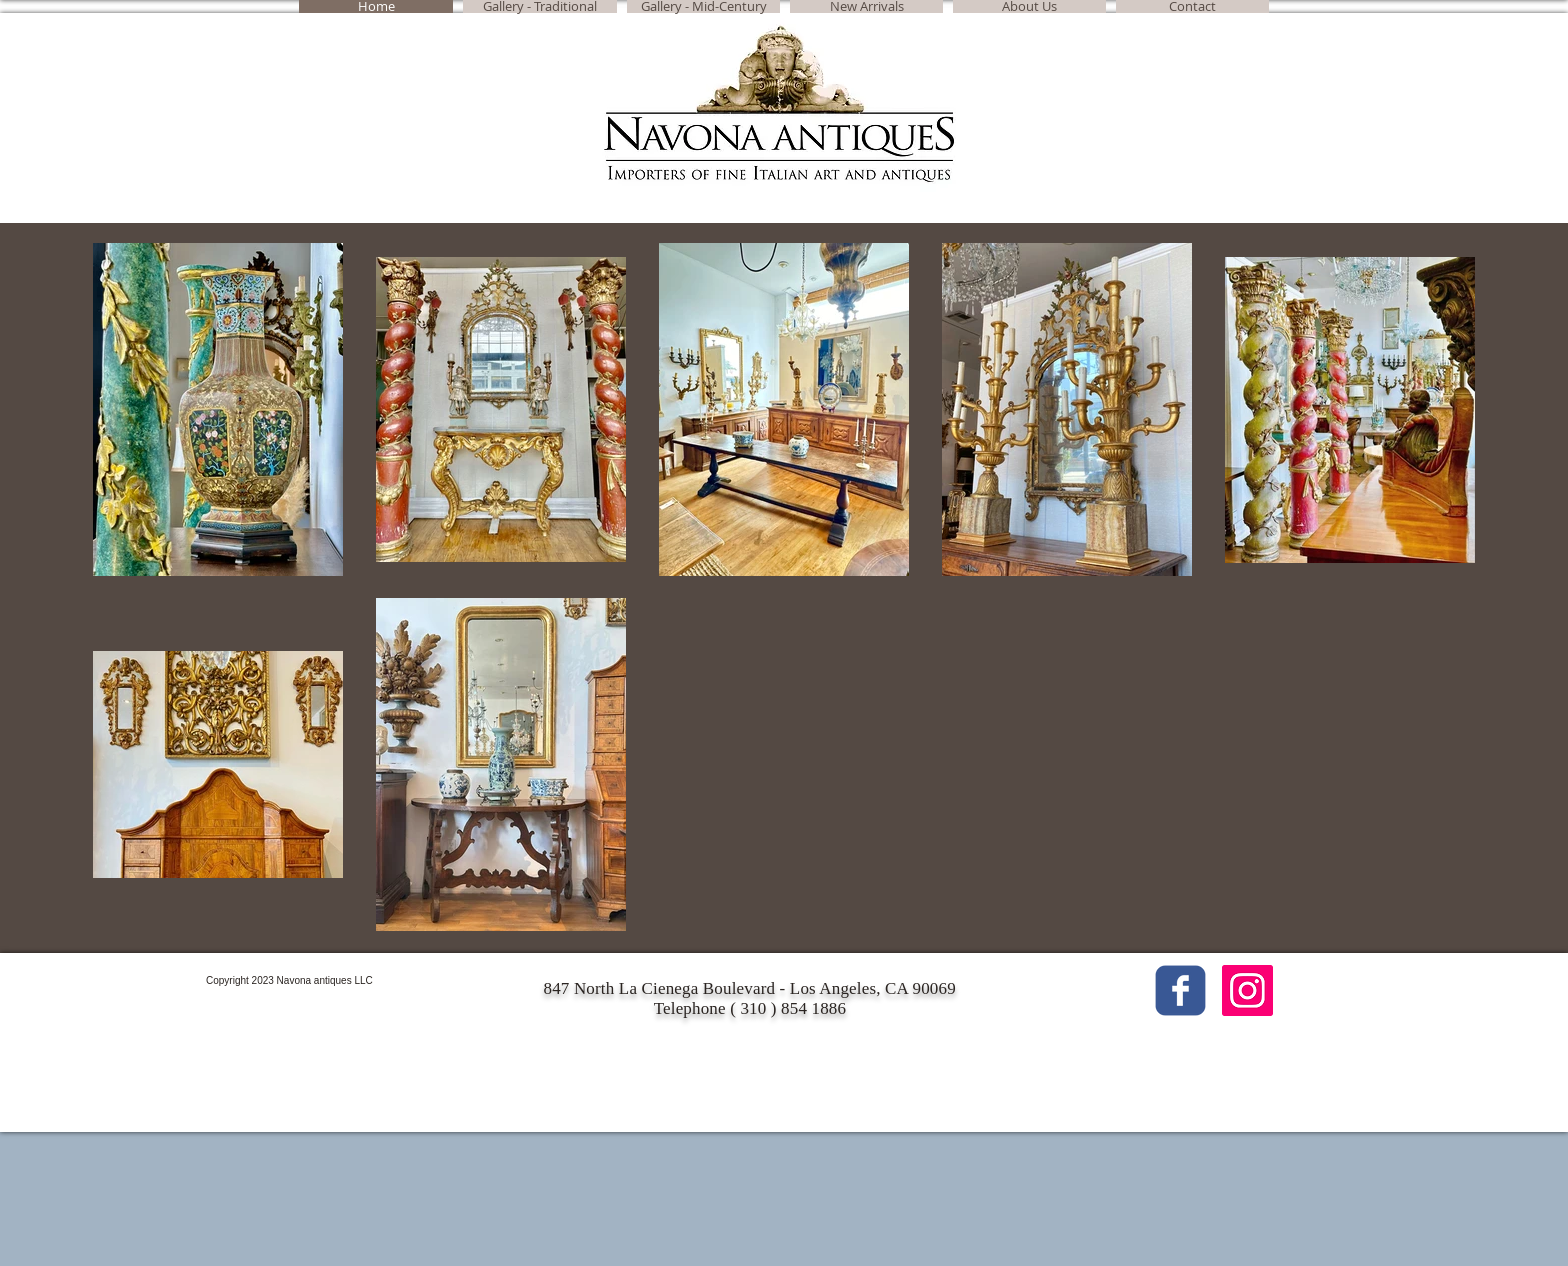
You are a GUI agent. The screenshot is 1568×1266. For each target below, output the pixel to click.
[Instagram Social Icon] (1247, 990)
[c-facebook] (1180, 990)
